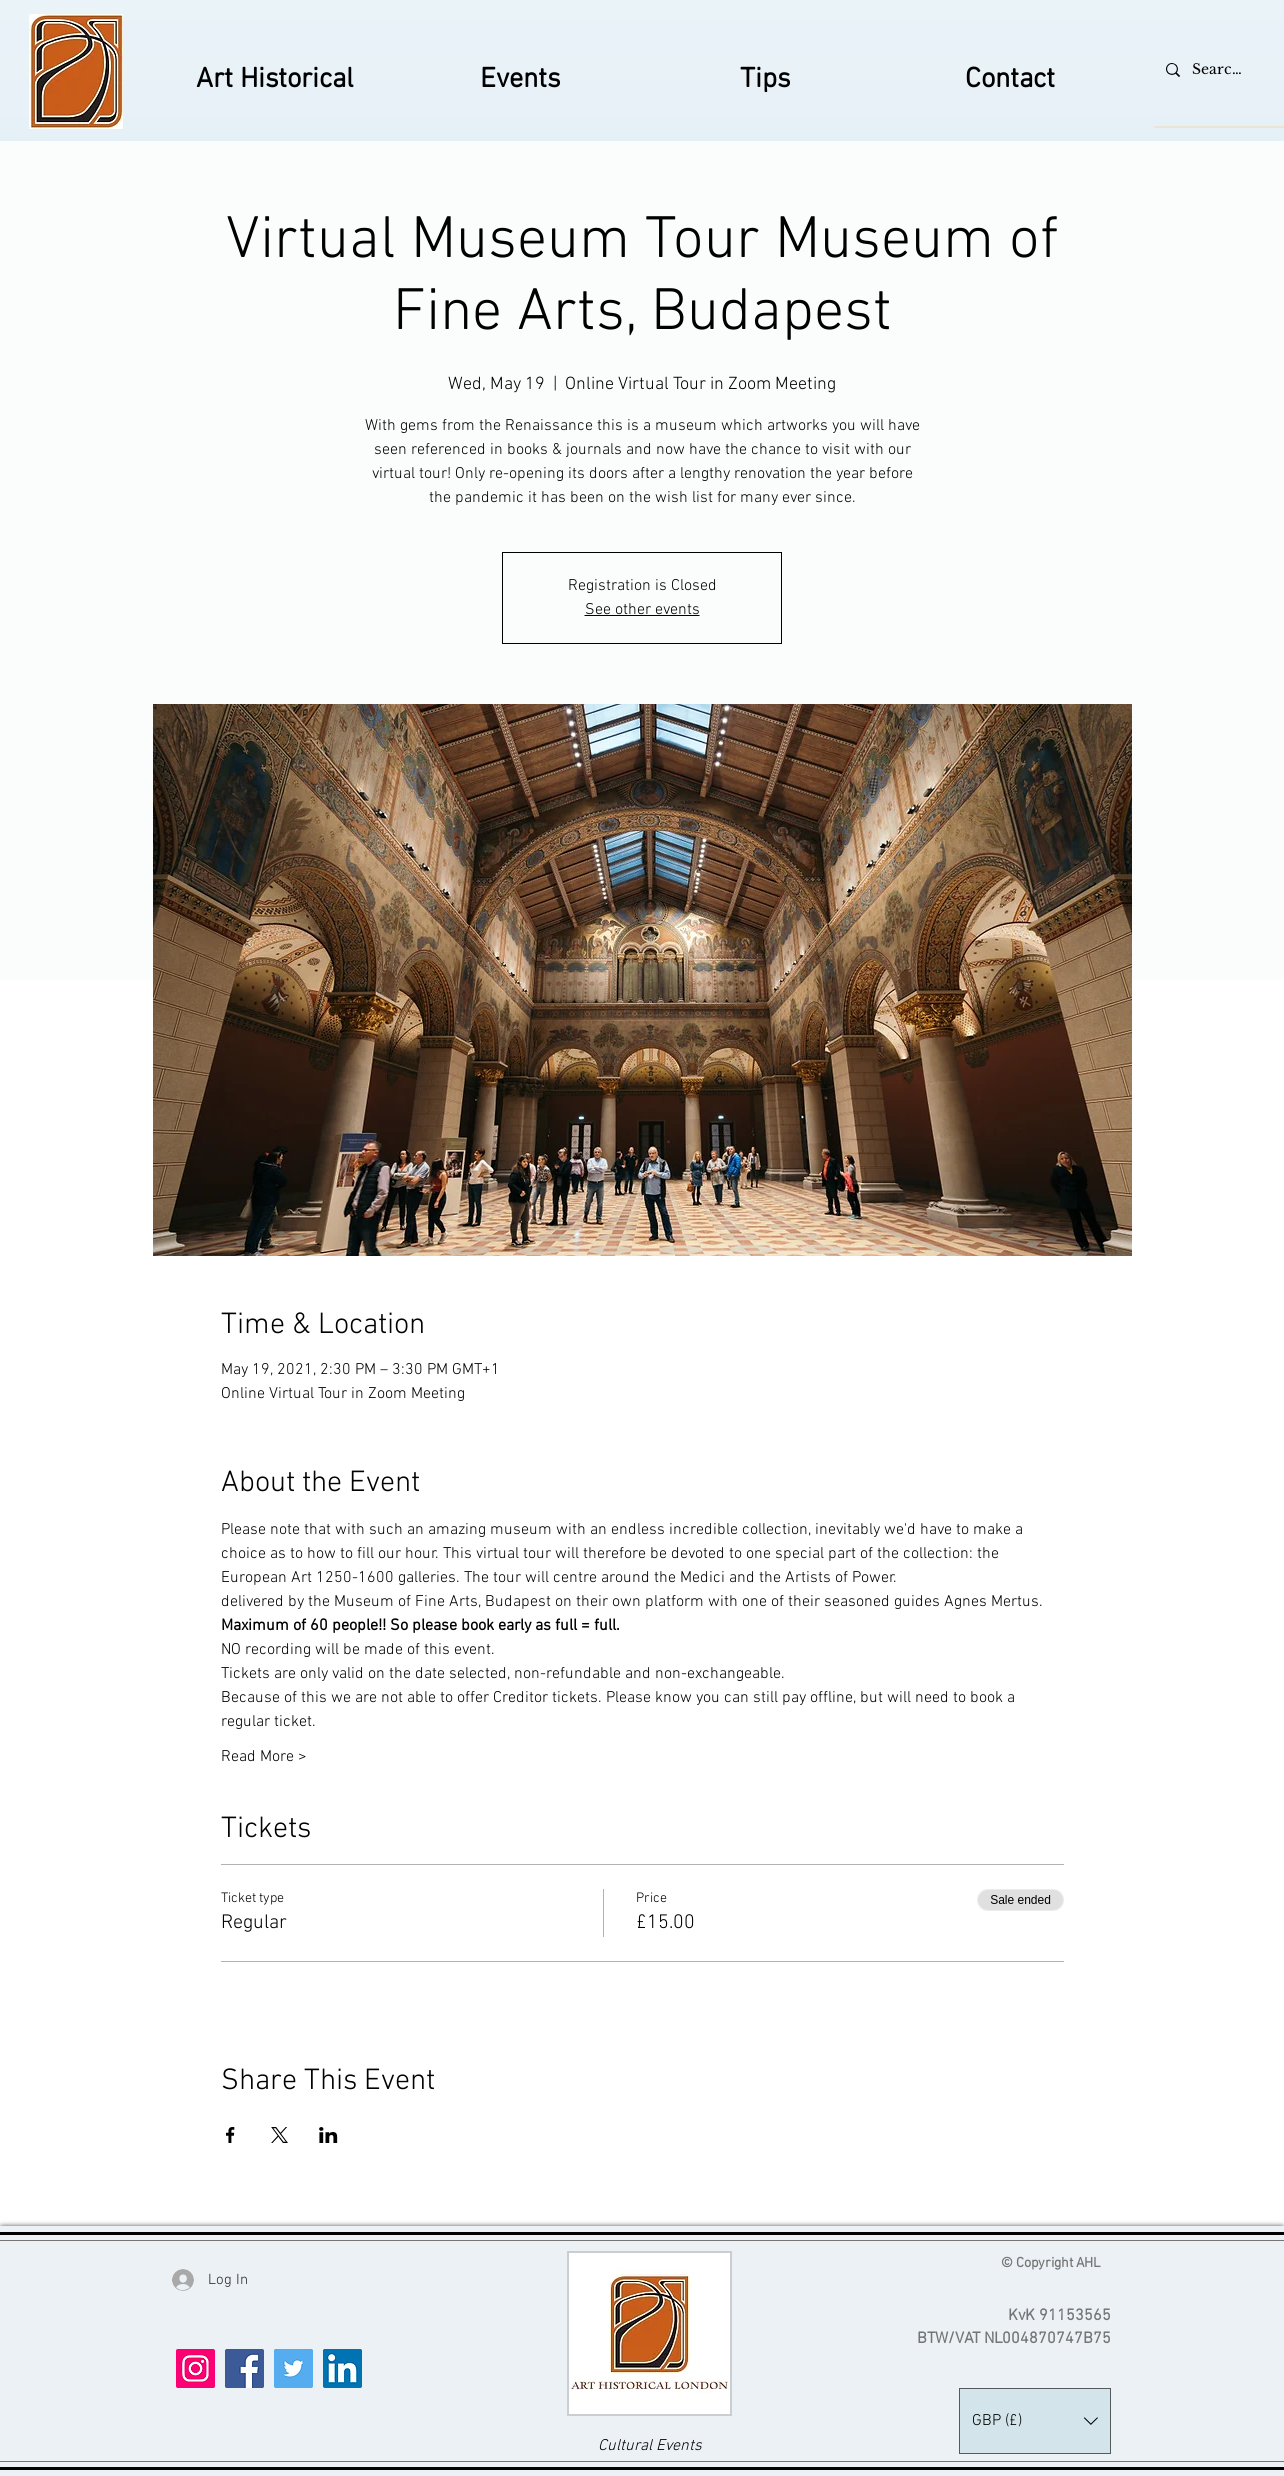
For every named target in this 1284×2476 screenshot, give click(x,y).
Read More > (264, 1757)
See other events (642, 610)
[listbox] (1035, 2421)
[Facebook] (244, 2368)
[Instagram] (195, 2368)
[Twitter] (293, 2368)
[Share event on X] (279, 2135)
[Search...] (1218, 69)
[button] (1035, 2421)
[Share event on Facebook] (230, 2135)
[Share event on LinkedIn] (328, 2135)
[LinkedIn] (342, 2368)
